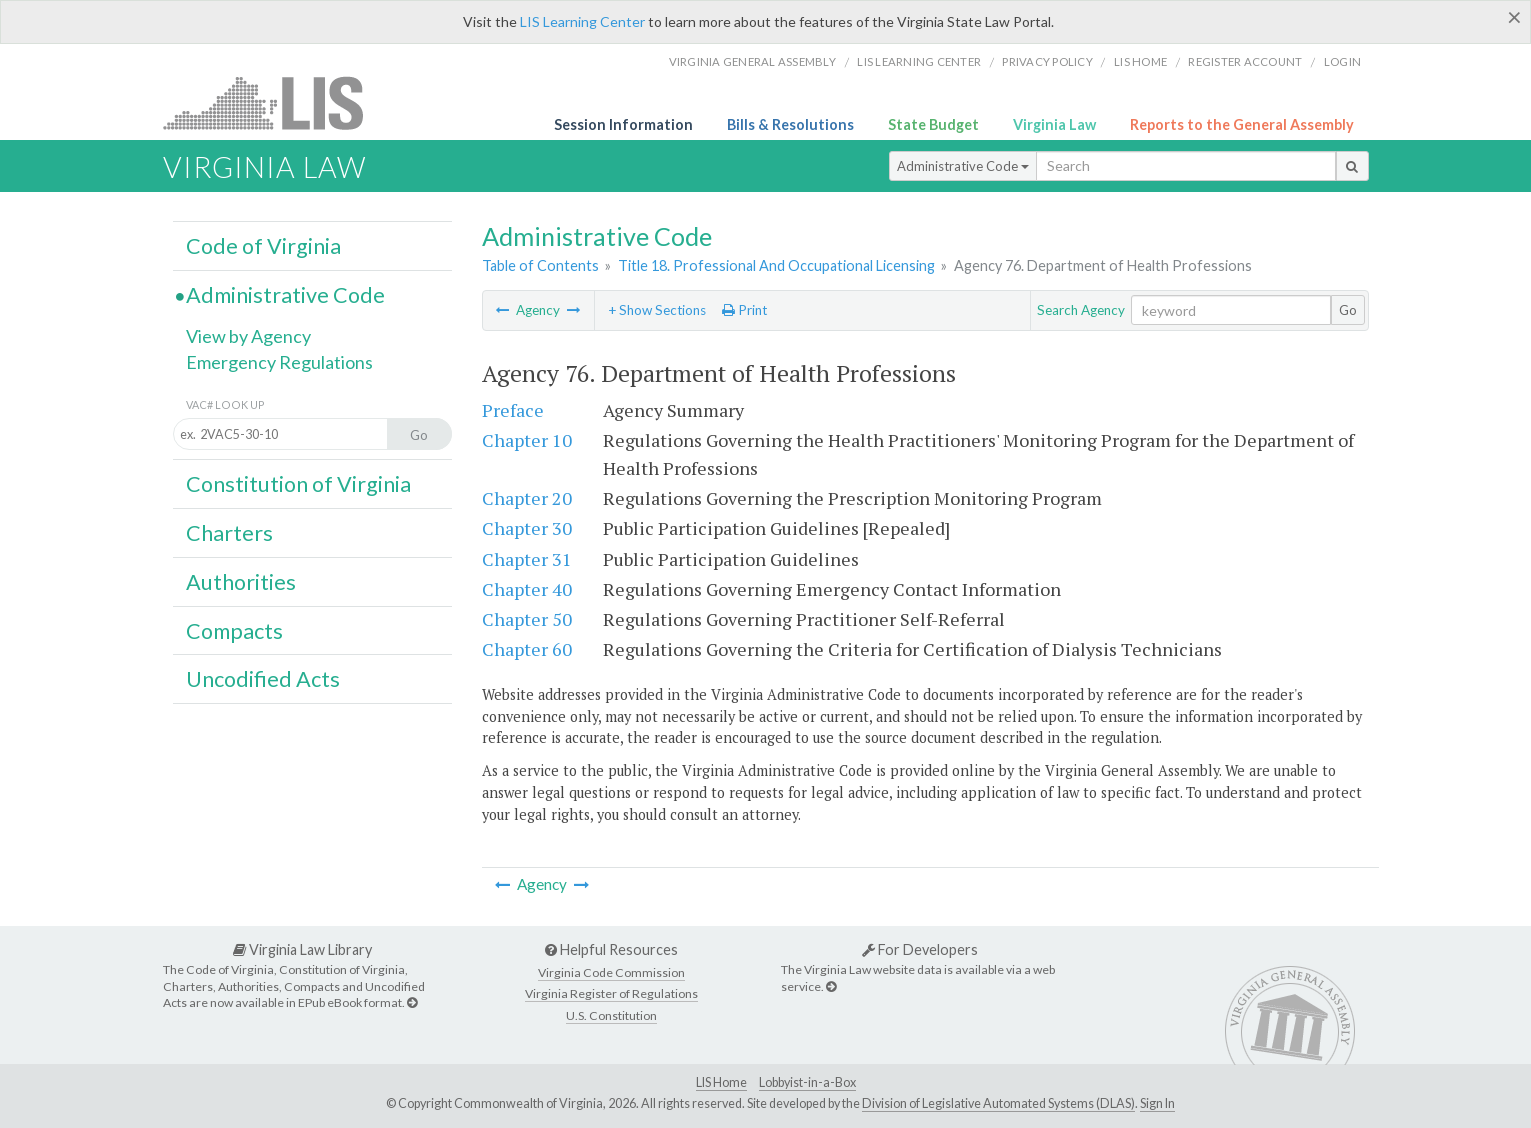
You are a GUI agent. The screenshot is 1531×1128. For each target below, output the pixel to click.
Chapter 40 (527, 589)
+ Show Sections (657, 310)
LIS (274, 102)
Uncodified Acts (263, 679)
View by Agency (248, 336)
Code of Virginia (263, 246)
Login (1342, 61)
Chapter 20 (527, 498)
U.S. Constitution (611, 1015)
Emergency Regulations (279, 362)
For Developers (920, 949)
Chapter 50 (527, 619)
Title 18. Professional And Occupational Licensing (776, 265)
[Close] (1514, 17)
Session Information (623, 124)
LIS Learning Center (582, 21)
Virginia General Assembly (752, 61)
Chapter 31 (527, 559)
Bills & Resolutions (790, 124)
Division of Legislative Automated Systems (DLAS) (998, 1103)
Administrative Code (963, 166)
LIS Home (721, 1082)
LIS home (1140, 61)
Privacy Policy (1047, 61)
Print (744, 310)
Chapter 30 (527, 528)
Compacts (234, 631)
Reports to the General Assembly (1242, 124)
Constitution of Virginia (298, 484)
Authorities (241, 582)
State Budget (933, 124)
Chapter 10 (527, 440)
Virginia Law (1054, 124)
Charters (229, 533)
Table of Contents (540, 265)
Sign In (1157, 1103)
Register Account (1245, 61)
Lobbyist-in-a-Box (807, 1082)
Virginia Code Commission (611, 972)
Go (1348, 310)
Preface (513, 410)
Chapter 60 (527, 649)
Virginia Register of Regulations (611, 993)
